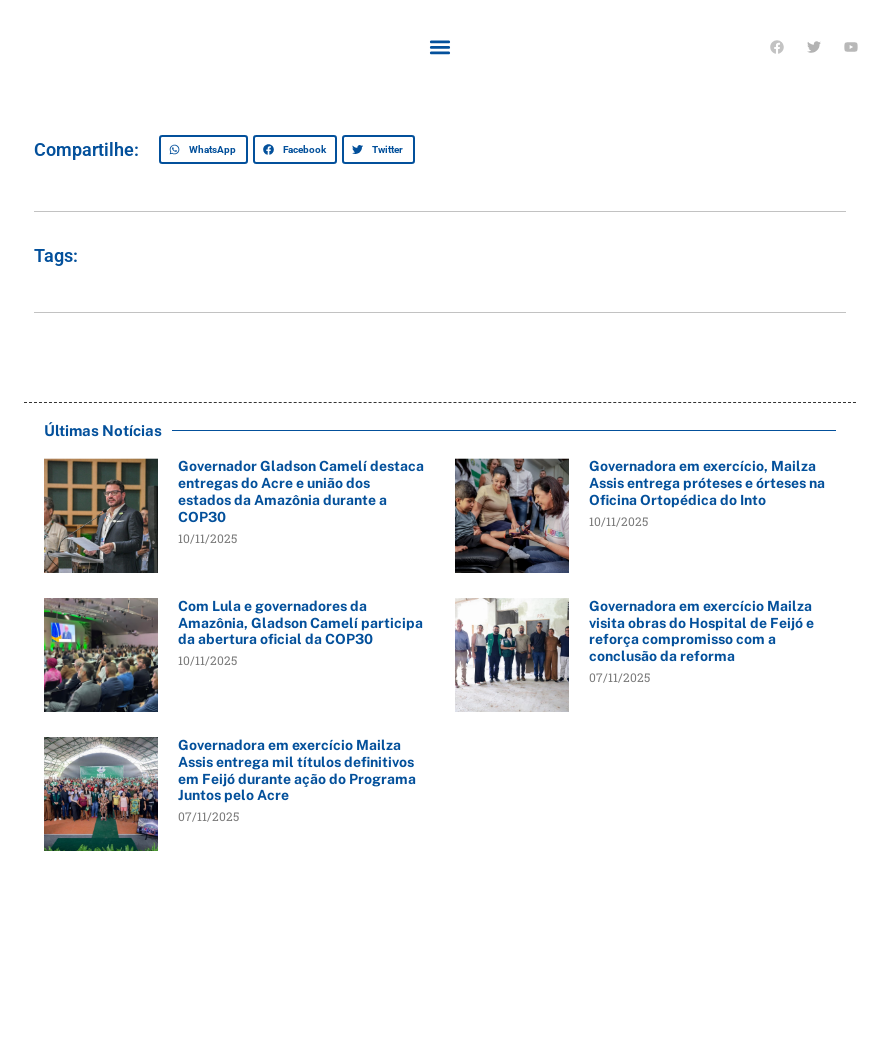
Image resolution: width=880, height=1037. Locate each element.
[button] (440, 46)
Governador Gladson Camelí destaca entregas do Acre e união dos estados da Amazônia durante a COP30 (301, 491)
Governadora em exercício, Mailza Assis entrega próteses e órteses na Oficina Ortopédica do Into (707, 483)
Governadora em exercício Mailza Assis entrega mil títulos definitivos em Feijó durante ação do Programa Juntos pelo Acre (297, 770)
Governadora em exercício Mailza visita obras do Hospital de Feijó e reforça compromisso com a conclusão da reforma (701, 631)
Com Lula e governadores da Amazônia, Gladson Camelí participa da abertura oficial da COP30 (300, 623)
